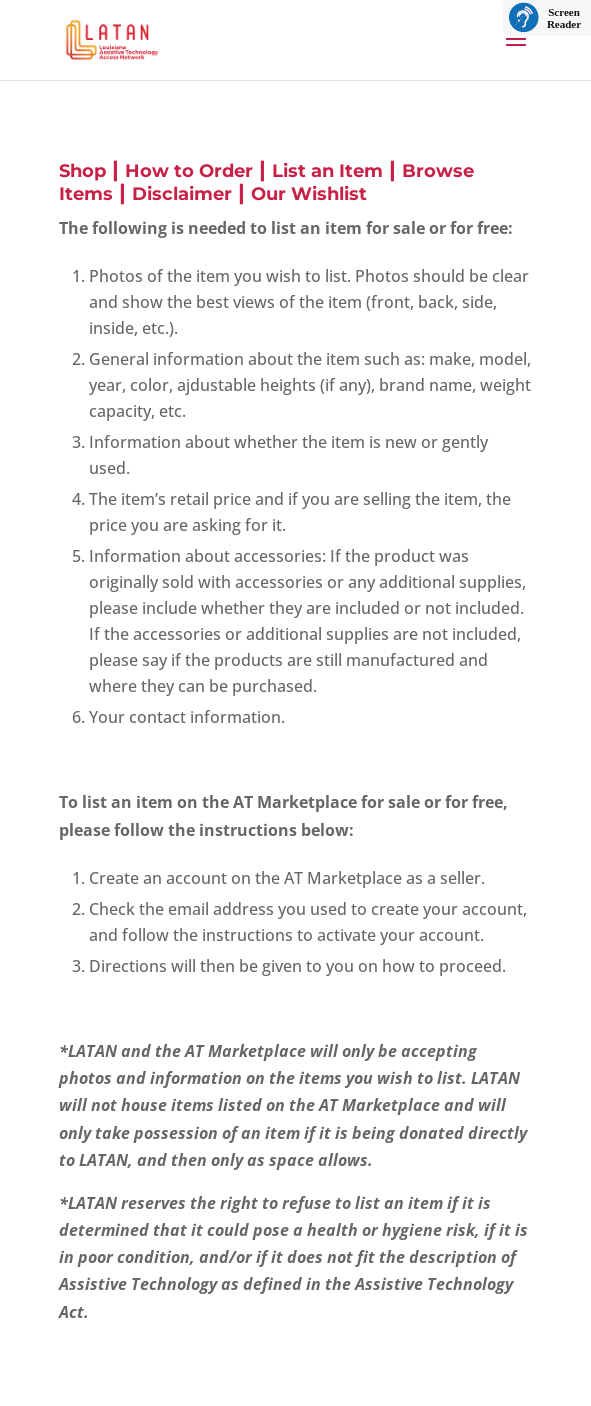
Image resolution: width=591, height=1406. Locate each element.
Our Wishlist (309, 194)
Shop (82, 171)
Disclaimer (182, 194)
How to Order (189, 171)
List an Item (327, 171)
